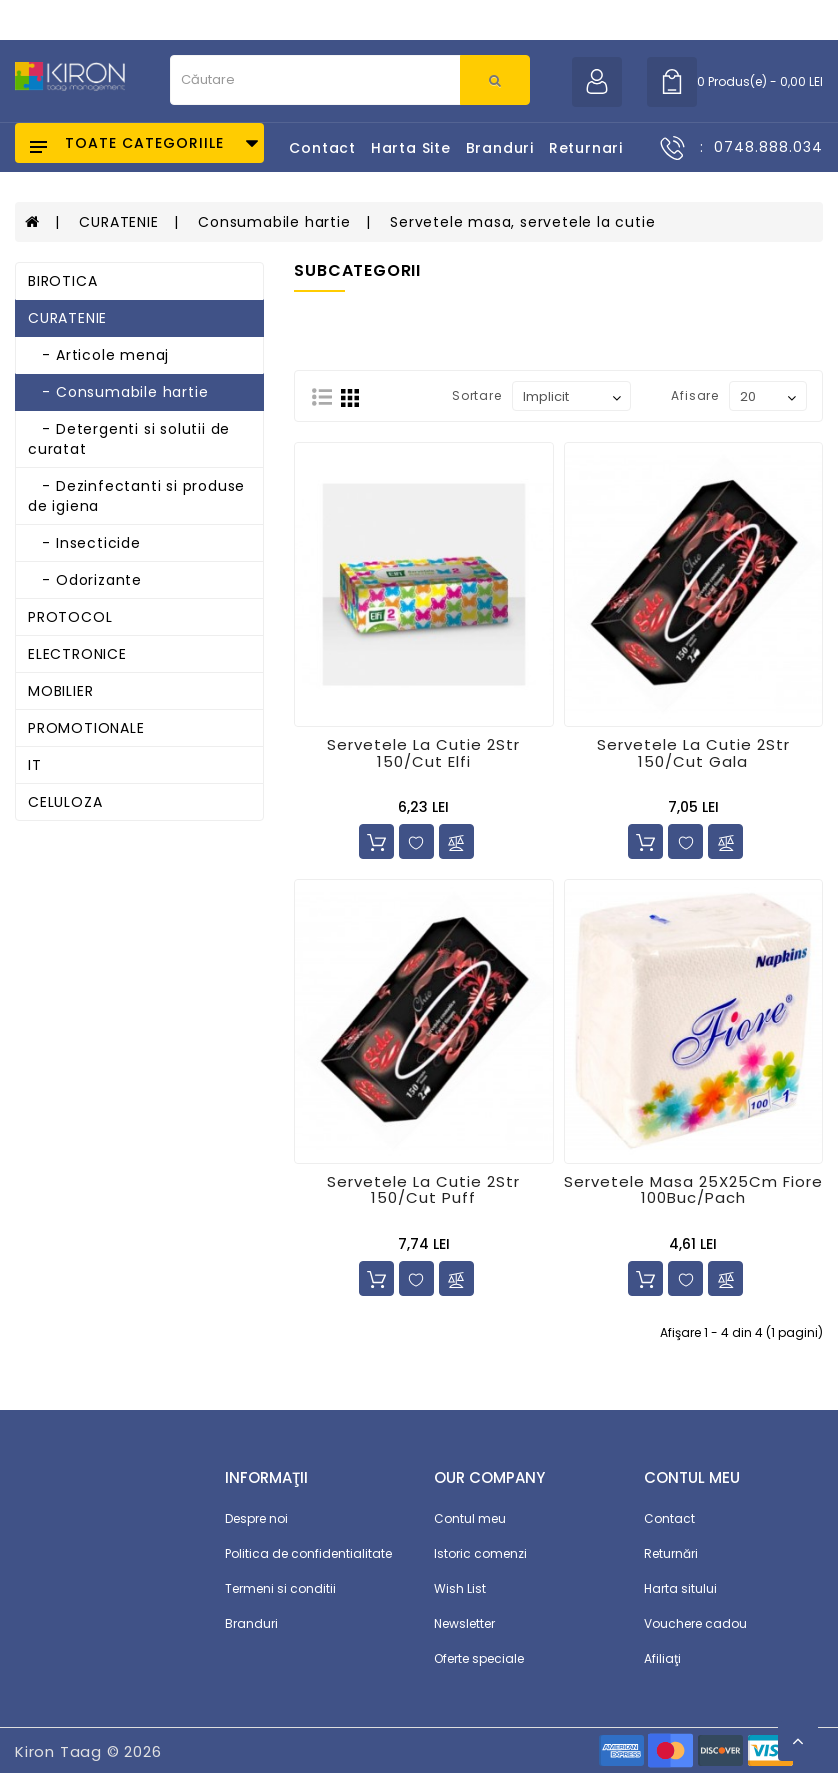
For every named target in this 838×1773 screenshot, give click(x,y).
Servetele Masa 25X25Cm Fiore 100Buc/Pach (693, 1190)
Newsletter (464, 1623)
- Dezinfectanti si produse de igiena (136, 496)
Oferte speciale (479, 1658)
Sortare (477, 395)
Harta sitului (680, 1588)
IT (35, 765)
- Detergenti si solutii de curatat (129, 439)
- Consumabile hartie (118, 392)
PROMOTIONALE (86, 728)
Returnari (586, 148)
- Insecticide (84, 543)
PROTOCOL (70, 617)
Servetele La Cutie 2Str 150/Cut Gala (693, 753)
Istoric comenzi (480, 1553)
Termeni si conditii (280, 1588)
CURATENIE (118, 222)
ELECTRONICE (77, 654)
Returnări (671, 1553)
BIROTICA (62, 281)
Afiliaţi (662, 1658)
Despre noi (256, 1518)
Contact (322, 148)
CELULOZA (65, 802)
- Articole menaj (98, 355)
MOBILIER (60, 691)
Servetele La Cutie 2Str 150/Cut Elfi (423, 753)
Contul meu (470, 1518)
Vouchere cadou (695, 1623)
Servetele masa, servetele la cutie (522, 222)
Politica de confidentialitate (308, 1553)
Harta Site (411, 148)
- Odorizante (85, 580)
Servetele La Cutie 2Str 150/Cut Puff (423, 1190)
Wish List (460, 1588)
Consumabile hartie (274, 222)
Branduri (500, 148)
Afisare (695, 395)
